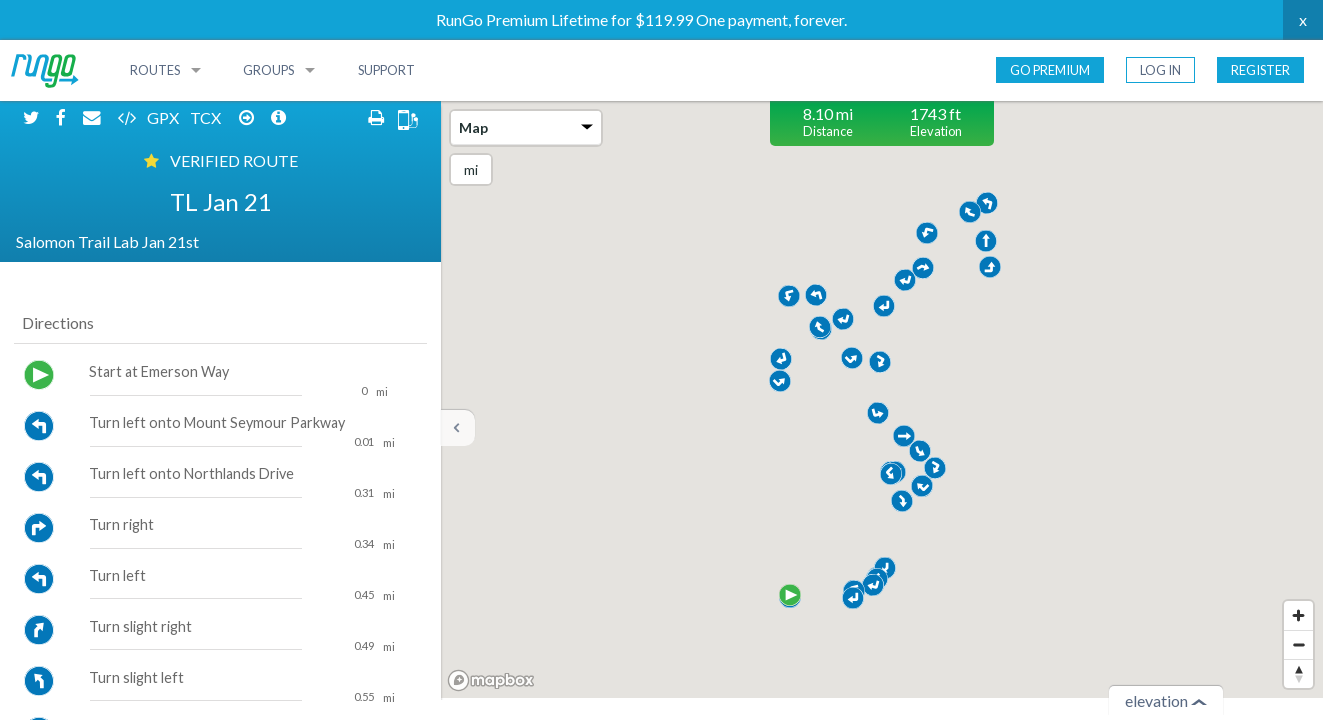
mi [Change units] (471, 169)
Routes (155, 70)
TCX (207, 117)
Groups (268, 70)
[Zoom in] (1298, 615)
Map (526, 127)
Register (1260, 70)
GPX (164, 117)
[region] (882, 399)
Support (386, 70)
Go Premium (1050, 70)
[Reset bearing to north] (1298, 673)
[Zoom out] (1298, 644)
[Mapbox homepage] (491, 680)
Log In (1160, 70)
